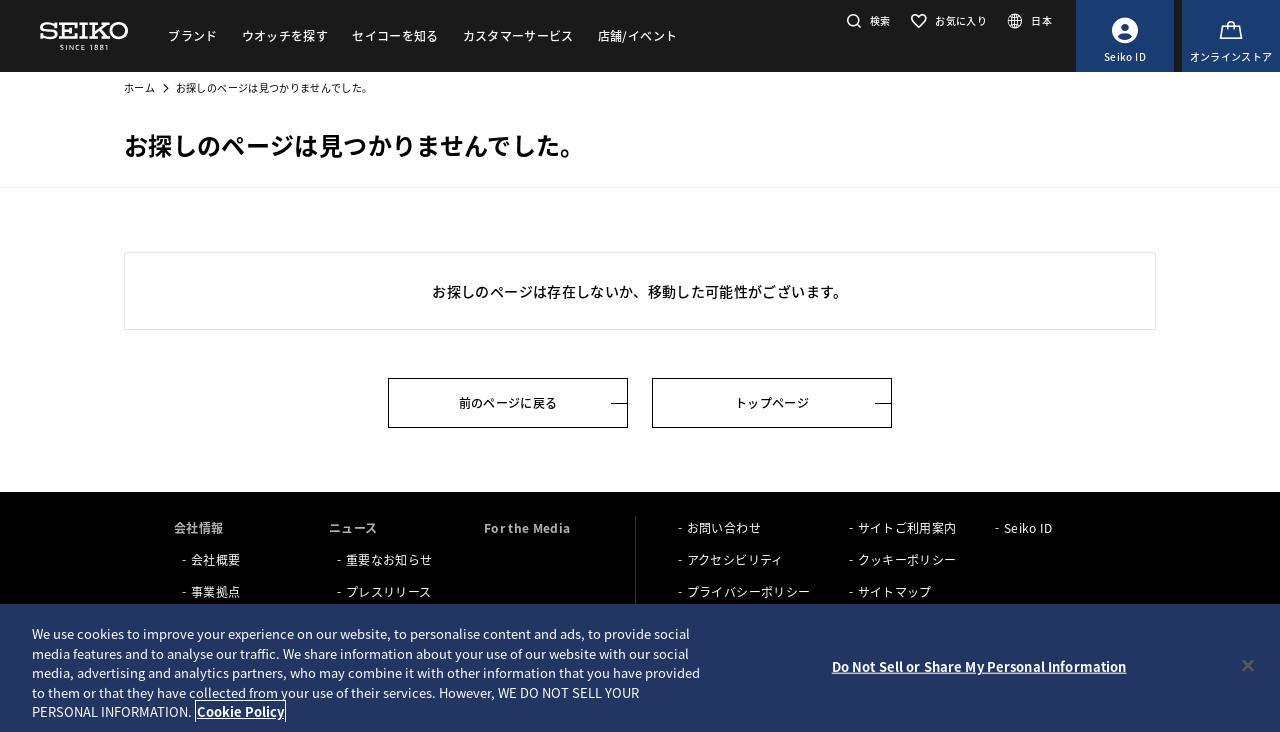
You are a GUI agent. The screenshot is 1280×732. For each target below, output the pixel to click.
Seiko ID (1028, 527)
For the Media (527, 527)
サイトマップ (895, 591)
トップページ (772, 402)
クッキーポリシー (907, 559)
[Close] (1248, 666)
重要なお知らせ (389, 559)
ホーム (139, 87)
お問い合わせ (724, 527)
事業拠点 (215, 591)
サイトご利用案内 (907, 527)
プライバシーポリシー (749, 591)
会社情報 (198, 527)
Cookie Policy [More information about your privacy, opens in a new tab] (240, 711)
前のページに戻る (508, 402)
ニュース (353, 527)
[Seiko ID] (1125, 36)
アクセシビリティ (735, 559)
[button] (866, 20)
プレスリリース (388, 591)
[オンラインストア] (1231, 36)
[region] (640, 668)
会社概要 (215, 559)
